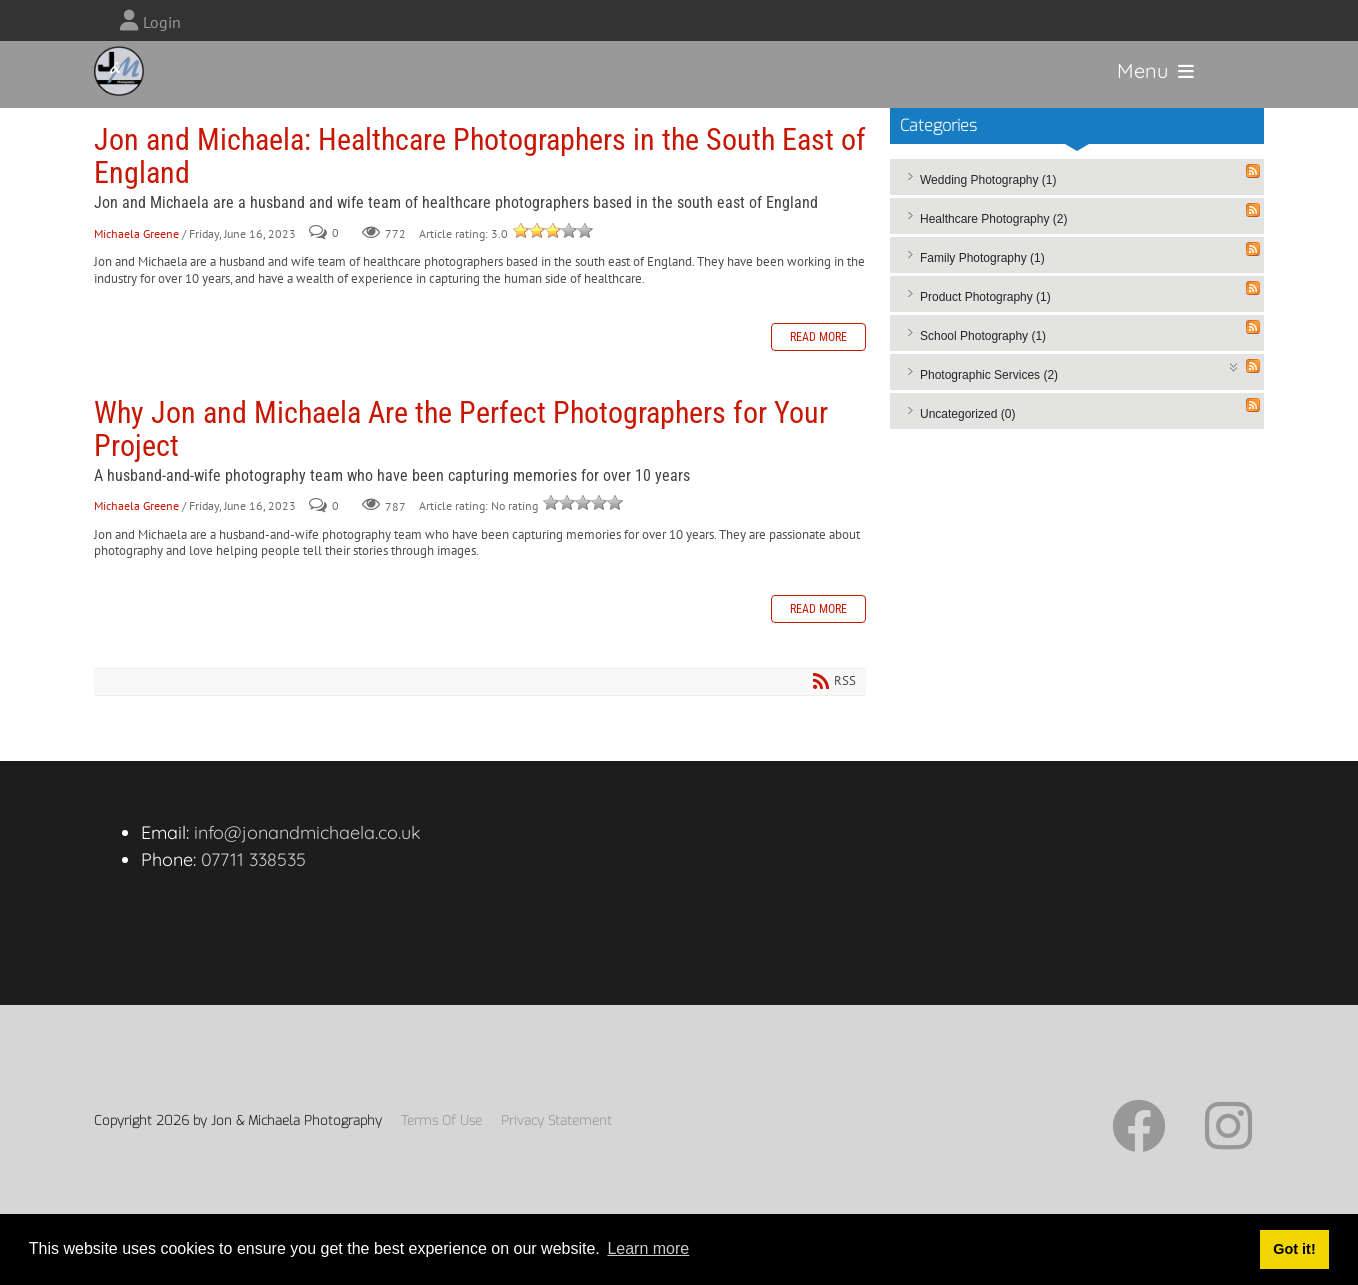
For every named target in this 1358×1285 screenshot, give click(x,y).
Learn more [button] (648, 1248)
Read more (818, 372)
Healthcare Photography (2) (993, 254)
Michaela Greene (136, 268)
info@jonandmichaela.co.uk (307, 867)
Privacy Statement (556, 1155)
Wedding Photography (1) (988, 215)
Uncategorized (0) (967, 449)
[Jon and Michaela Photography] (128, 82)
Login (162, 22)
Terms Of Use (441, 1155)
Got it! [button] (1294, 1249)
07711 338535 (253, 894)
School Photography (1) (983, 371)
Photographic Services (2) (989, 410)
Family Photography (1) (982, 293)
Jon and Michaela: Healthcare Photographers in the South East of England (480, 191)
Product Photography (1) (985, 332)
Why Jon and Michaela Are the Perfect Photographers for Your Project (461, 464)
